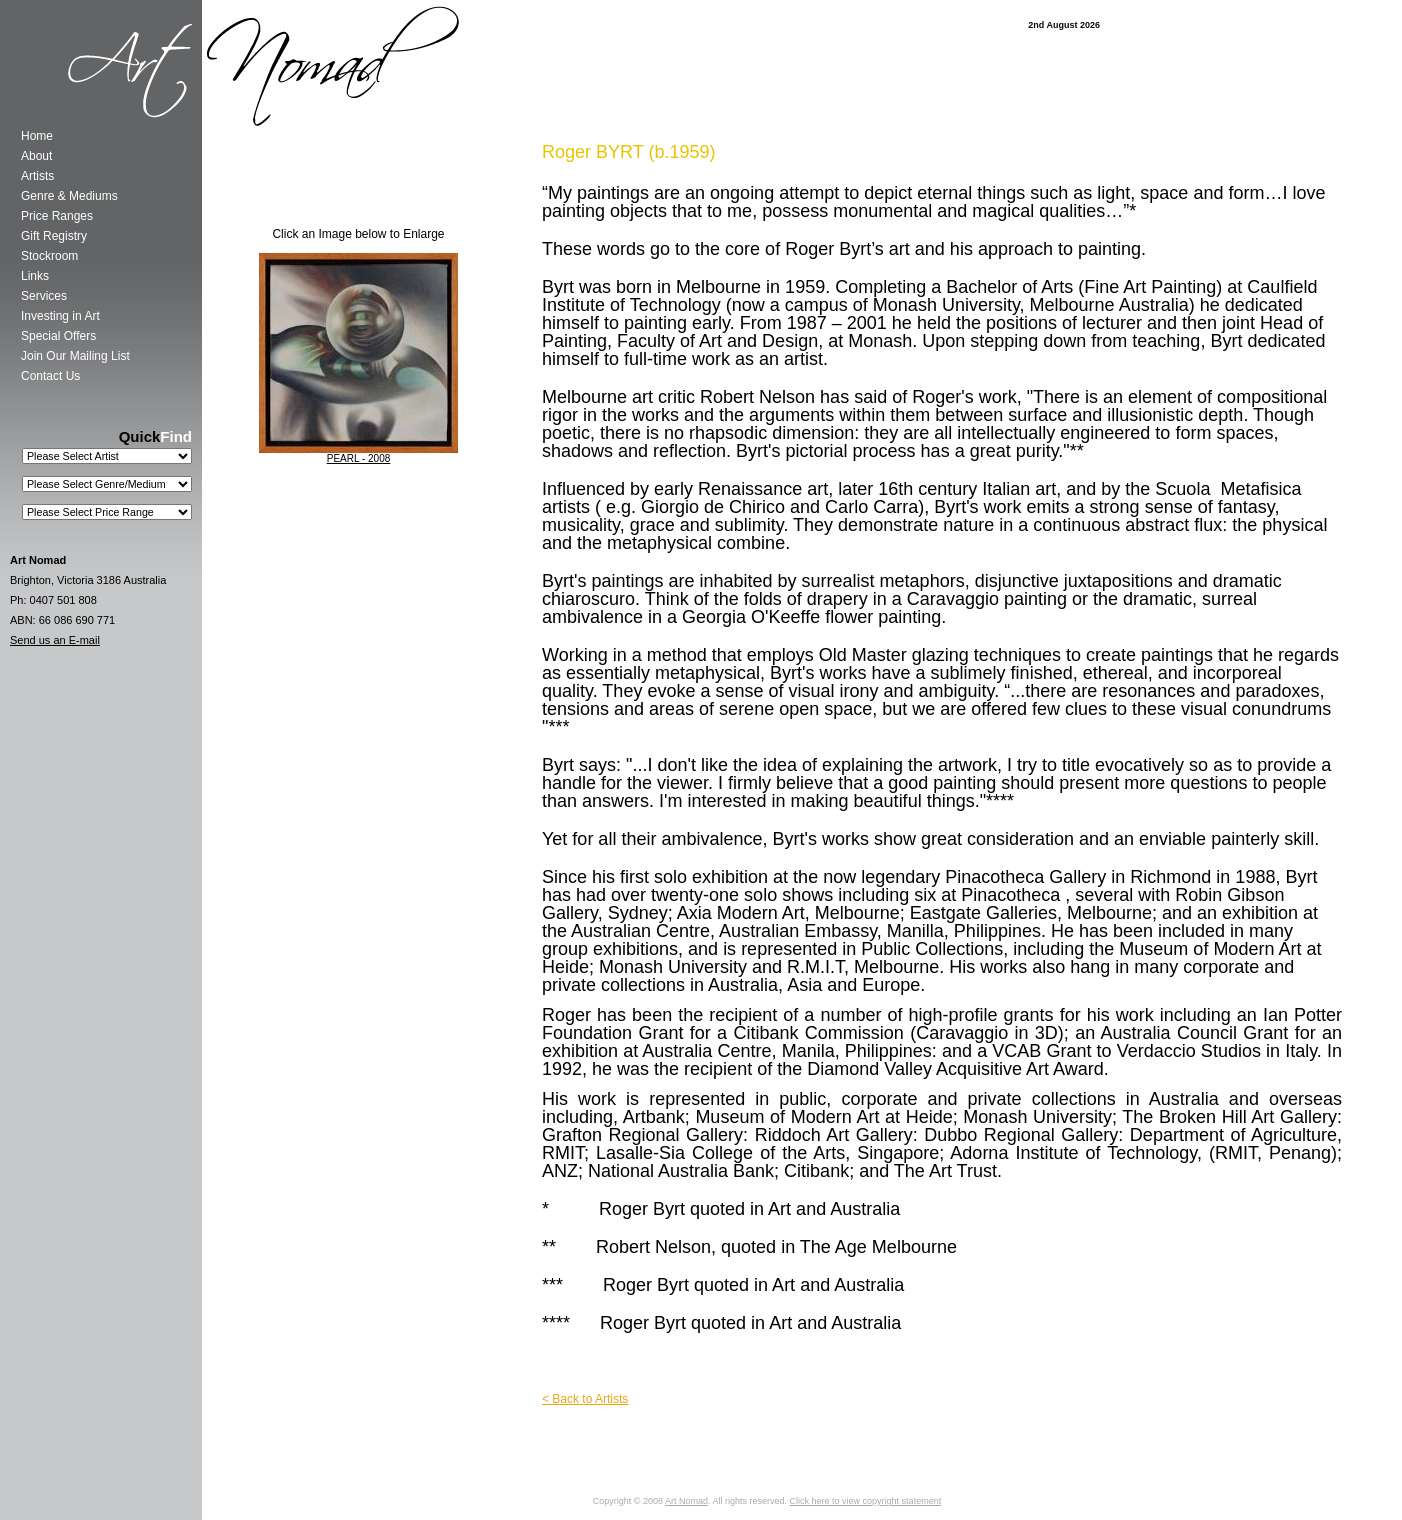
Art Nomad (686, 1501)
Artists (37, 176)
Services (44, 296)
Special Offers (58, 336)
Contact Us (50, 376)
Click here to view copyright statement (866, 1501)
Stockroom (49, 256)
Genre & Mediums (69, 196)
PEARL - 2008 (359, 458)
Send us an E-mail (55, 640)
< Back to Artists (585, 1399)
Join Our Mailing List (75, 356)
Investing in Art (60, 316)
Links (35, 276)
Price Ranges (57, 216)
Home (37, 136)
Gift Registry (54, 236)
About (36, 156)
